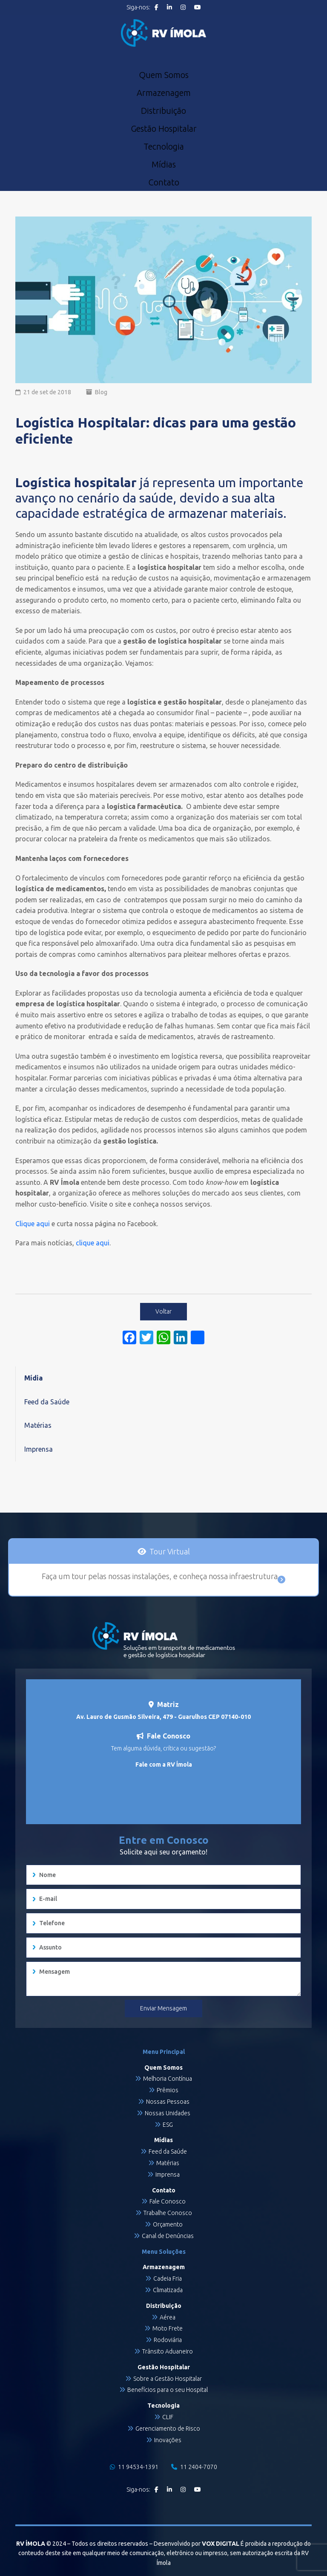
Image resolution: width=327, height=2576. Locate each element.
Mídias (164, 164)
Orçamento (168, 2224)
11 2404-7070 (194, 2466)
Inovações (167, 2440)
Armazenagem (164, 93)
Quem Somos (164, 75)
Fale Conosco (167, 2201)
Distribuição (163, 111)
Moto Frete (167, 2328)
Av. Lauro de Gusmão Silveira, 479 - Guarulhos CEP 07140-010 (163, 1716)
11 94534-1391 (134, 2466)
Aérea (167, 2317)
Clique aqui (32, 1223)
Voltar (163, 1311)
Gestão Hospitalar (164, 128)
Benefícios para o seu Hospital (167, 2389)
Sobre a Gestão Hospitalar (167, 2378)
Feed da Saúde (46, 1402)
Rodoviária (168, 2339)
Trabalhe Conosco (167, 2212)
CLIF (167, 2417)
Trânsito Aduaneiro (167, 2351)
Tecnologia (163, 146)
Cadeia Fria (167, 2278)
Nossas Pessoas (167, 2101)
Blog (101, 392)
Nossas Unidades (167, 2113)
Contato (163, 182)
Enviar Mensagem (163, 2008)
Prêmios (167, 2090)
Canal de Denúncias (168, 2235)
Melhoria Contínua (167, 2078)
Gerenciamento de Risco (167, 2428)
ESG (168, 2124)
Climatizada (168, 2290)
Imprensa (38, 1449)
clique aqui (92, 1243)
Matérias (38, 1425)
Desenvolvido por (196, 2543)
